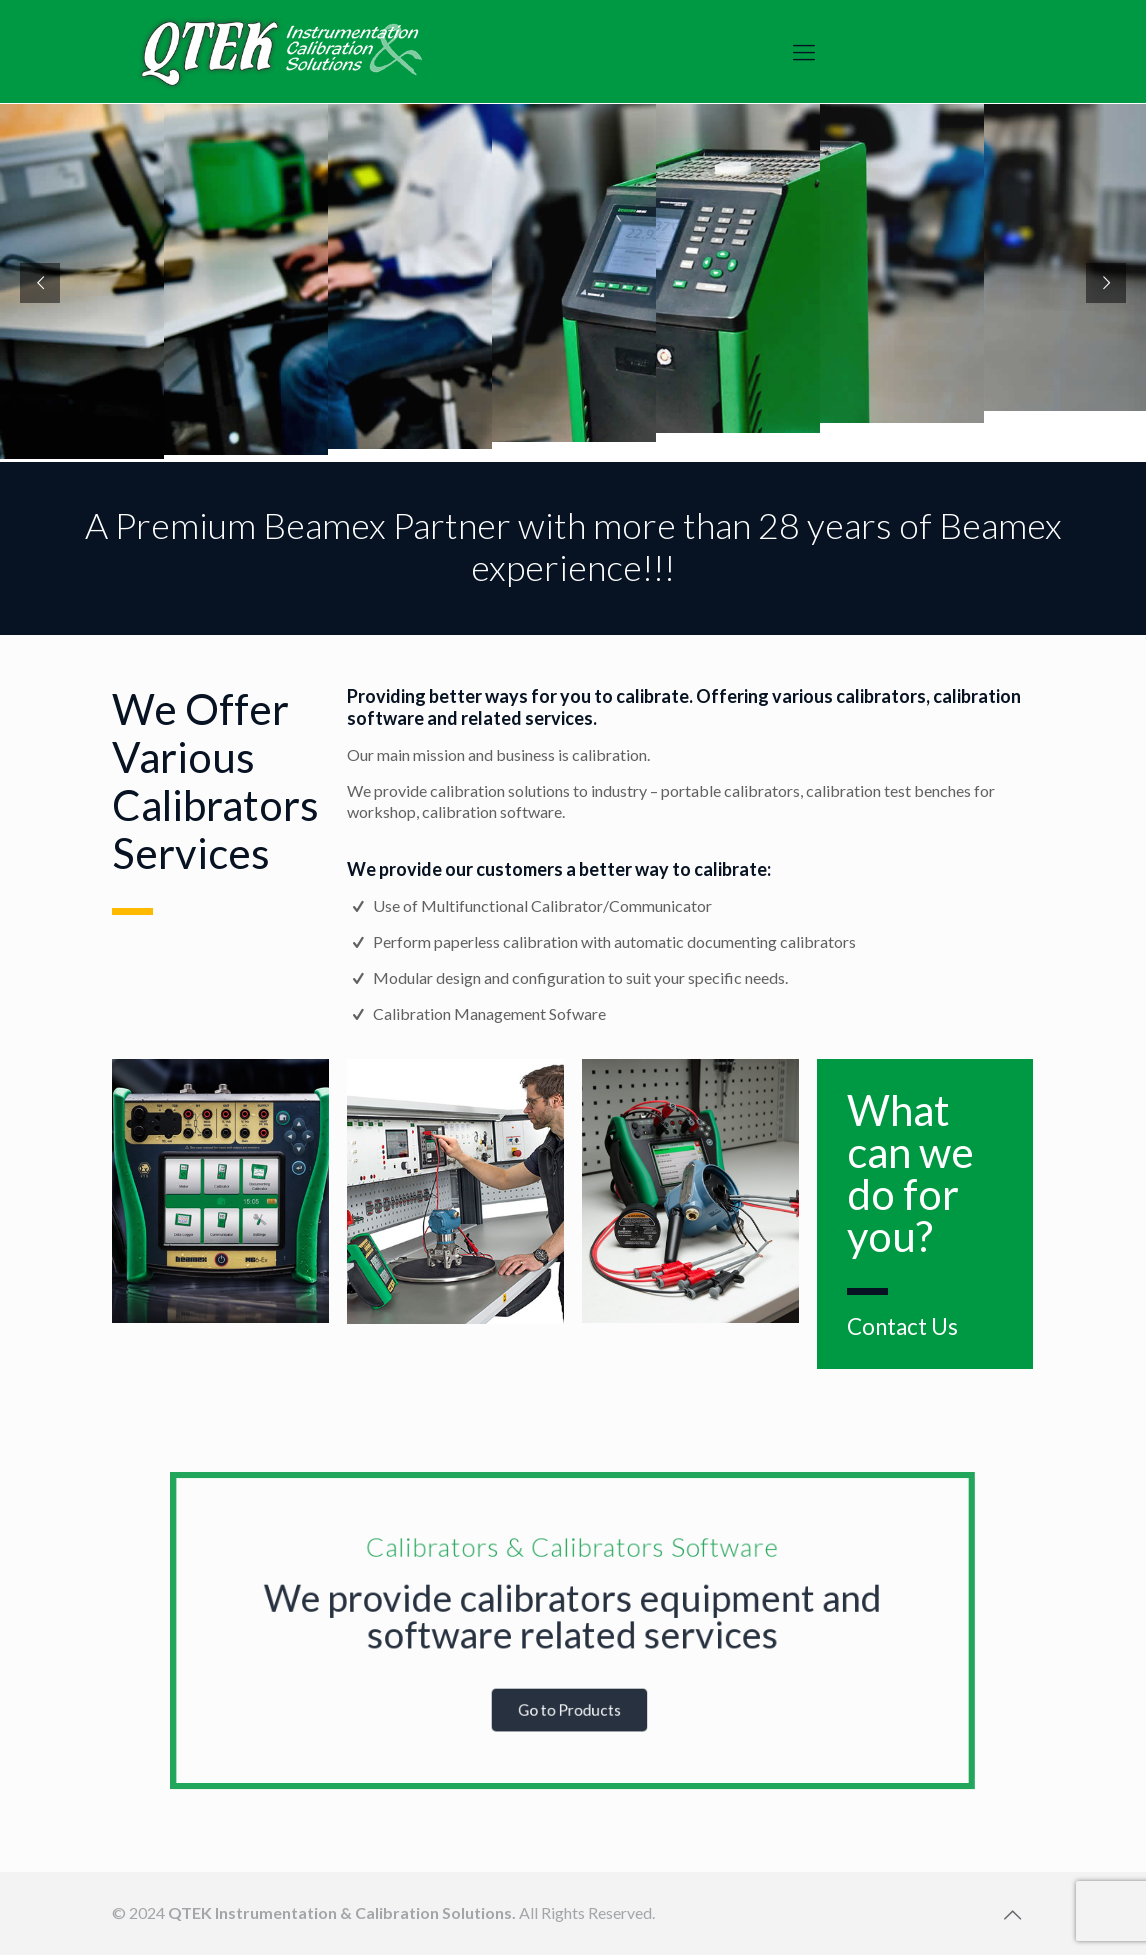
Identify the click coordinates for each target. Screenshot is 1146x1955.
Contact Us (902, 1326)
